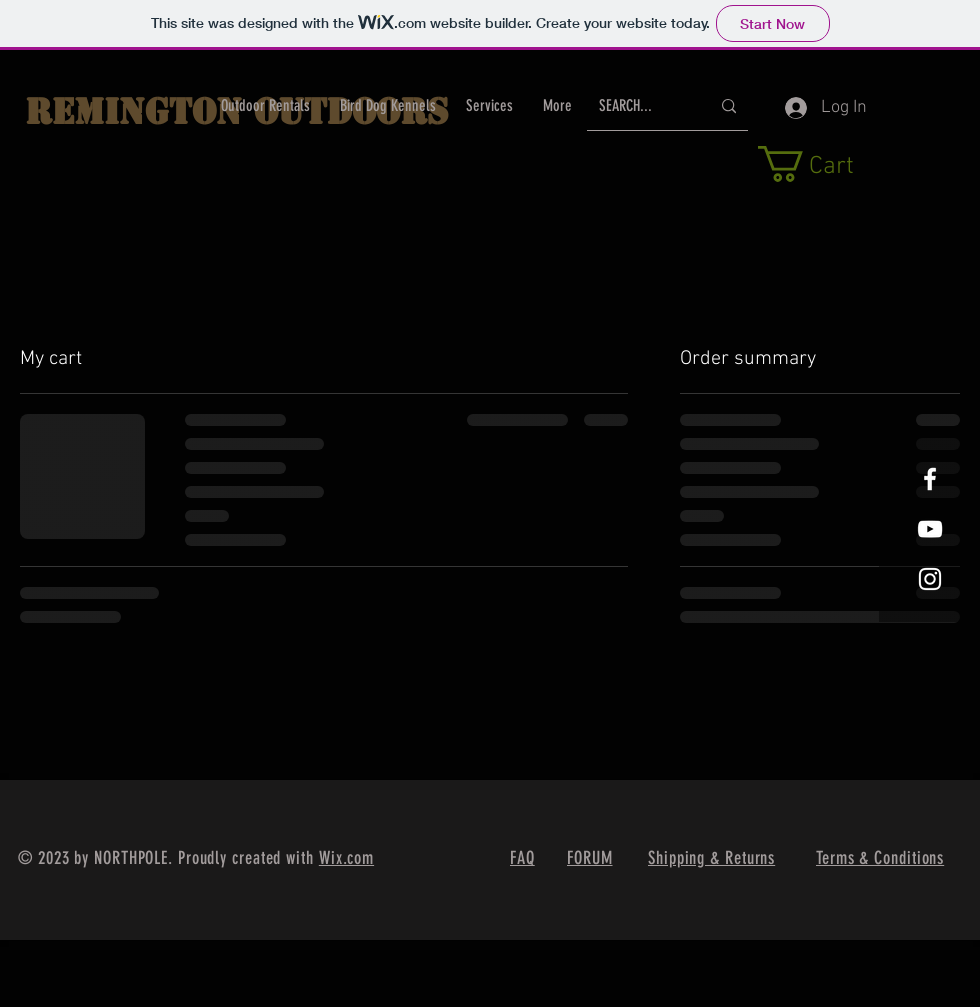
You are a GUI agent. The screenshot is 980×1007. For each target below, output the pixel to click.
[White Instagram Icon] (930, 579)
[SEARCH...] (639, 106)
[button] (827, 164)
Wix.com (346, 858)
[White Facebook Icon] (930, 479)
